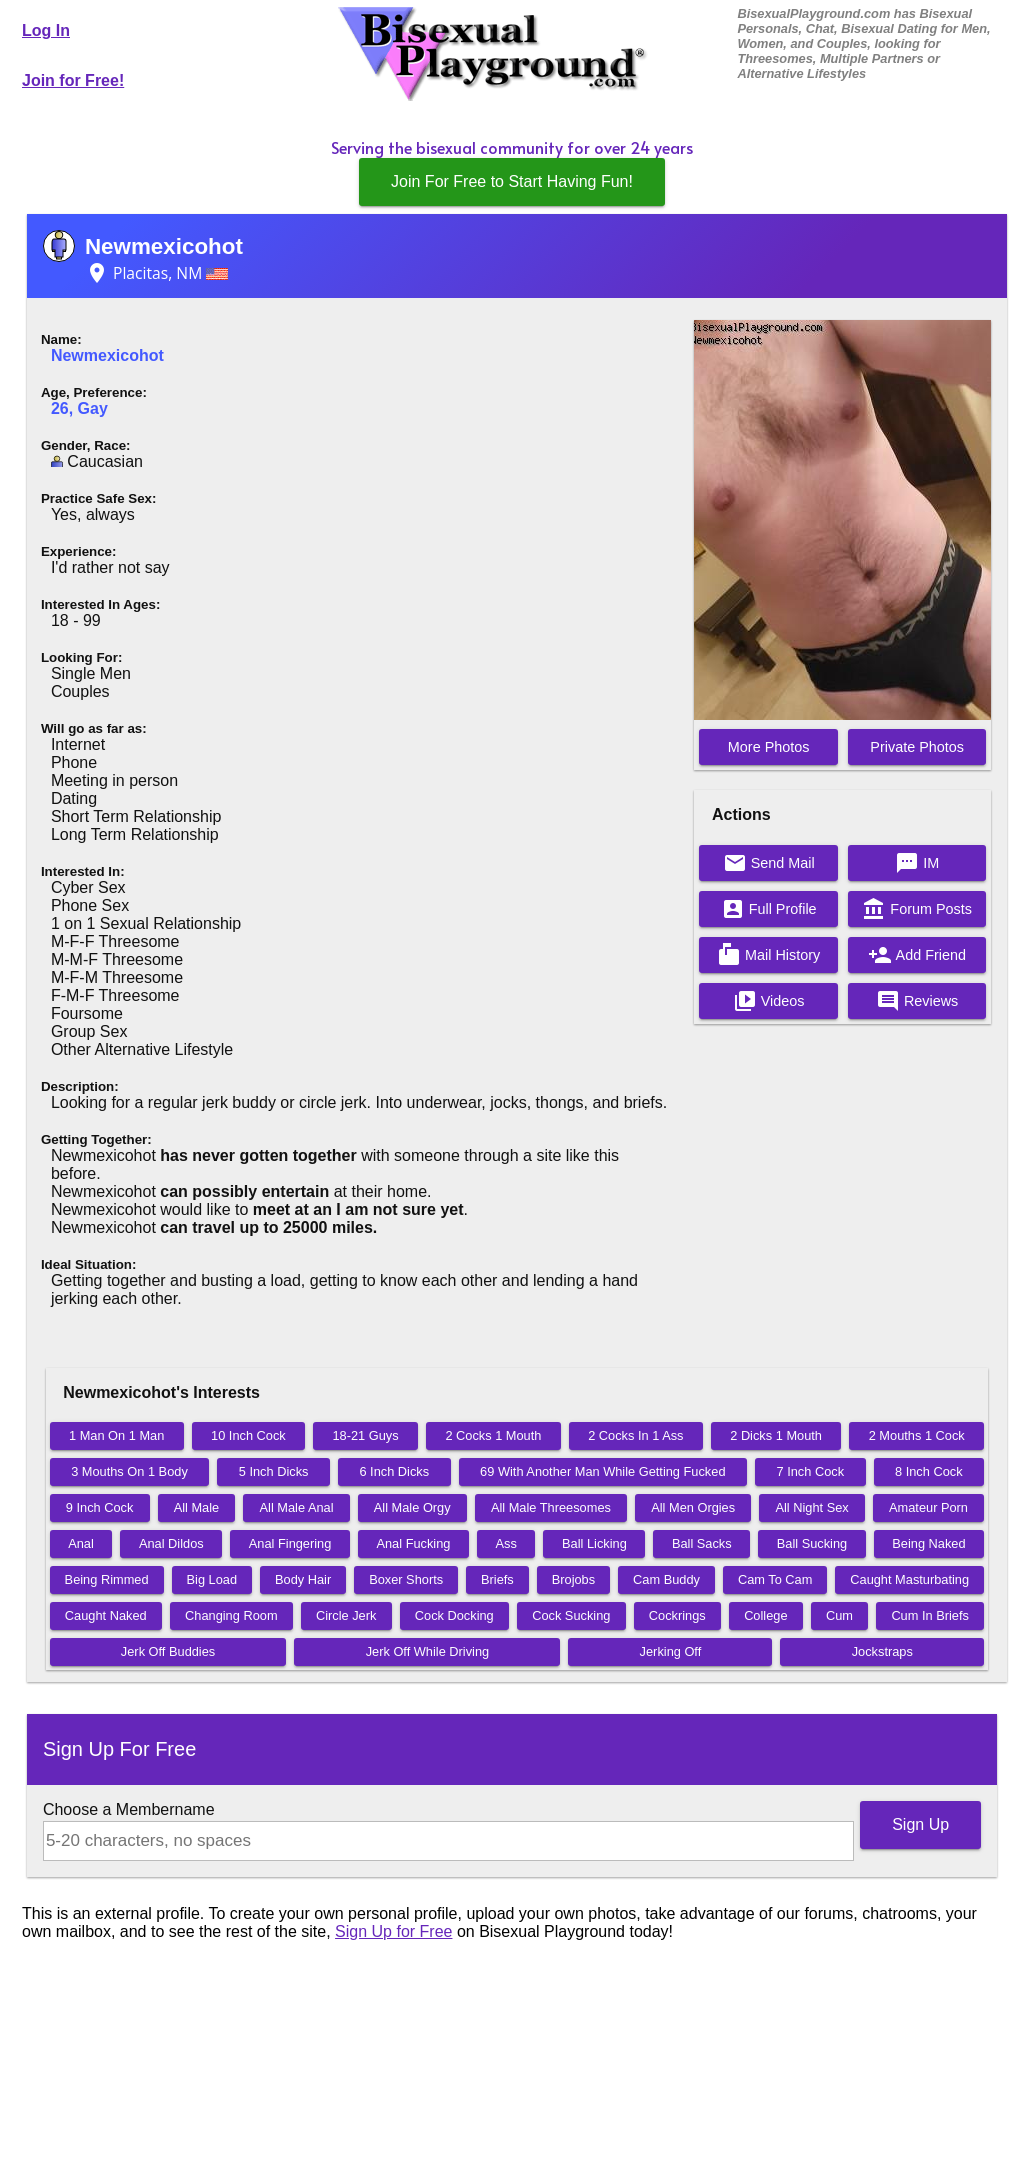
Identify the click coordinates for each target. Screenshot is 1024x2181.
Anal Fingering (290, 1543)
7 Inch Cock (810, 1471)
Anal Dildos (171, 1543)
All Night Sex (811, 1507)
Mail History (768, 955)
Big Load (212, 1579)
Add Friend (917, 955)
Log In (46, 30)
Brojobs (573, 1579)
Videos (769, 1001)
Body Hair (303, 1579)
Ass (506, 1543)
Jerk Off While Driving (428, 1651)
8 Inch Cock (929, 1471)
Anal (81, 1543)
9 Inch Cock (100, 1507)
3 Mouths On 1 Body (129, 1471)
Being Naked (928, 1543)
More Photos (769, 747)
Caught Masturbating (909, 1579)
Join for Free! (73, 80)
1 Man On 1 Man (116, 1435)
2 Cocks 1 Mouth (493, 1435)
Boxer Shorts (406, 1579)
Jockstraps (882, 1651)
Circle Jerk (346, 1615)
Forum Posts (917, 909)
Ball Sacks (702, 1543)
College (765, 1615)
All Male (197, 1507)
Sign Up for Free (393, 1931)
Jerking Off (671, 1651)
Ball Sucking (812, 1543)
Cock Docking (454, 1615)
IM (917, 863)
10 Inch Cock (248, 1435)
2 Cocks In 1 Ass (635, 1435)
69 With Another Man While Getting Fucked (602, 1471)
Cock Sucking (571, 1615)
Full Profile (769, 909)
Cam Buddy (666, 1579)
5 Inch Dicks (274, 1471)
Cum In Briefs (930, 1615)
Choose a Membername (129, 1809)
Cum (839, 1615)
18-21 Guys (366, 1435)
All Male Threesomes (551, 1507)
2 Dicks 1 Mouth (776, 1435)
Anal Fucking (413, 1543)
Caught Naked (106, 1615)
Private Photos (917, 747)
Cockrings (677, 1615)
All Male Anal (297, 1507)
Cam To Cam (775, 1579)
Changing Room (231, 1615)
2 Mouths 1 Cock (917, 1435)
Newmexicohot (164, 246)
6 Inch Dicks (394, 1471)
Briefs (497, 1579)
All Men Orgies (693, 1507)
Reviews (917, 1001)
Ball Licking (594, 1543)
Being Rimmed (107, 1579)
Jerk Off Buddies (168, 1651)
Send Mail (769, 863)
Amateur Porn (928, 1507)
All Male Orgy (412, 1507)
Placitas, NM (156, 273)
